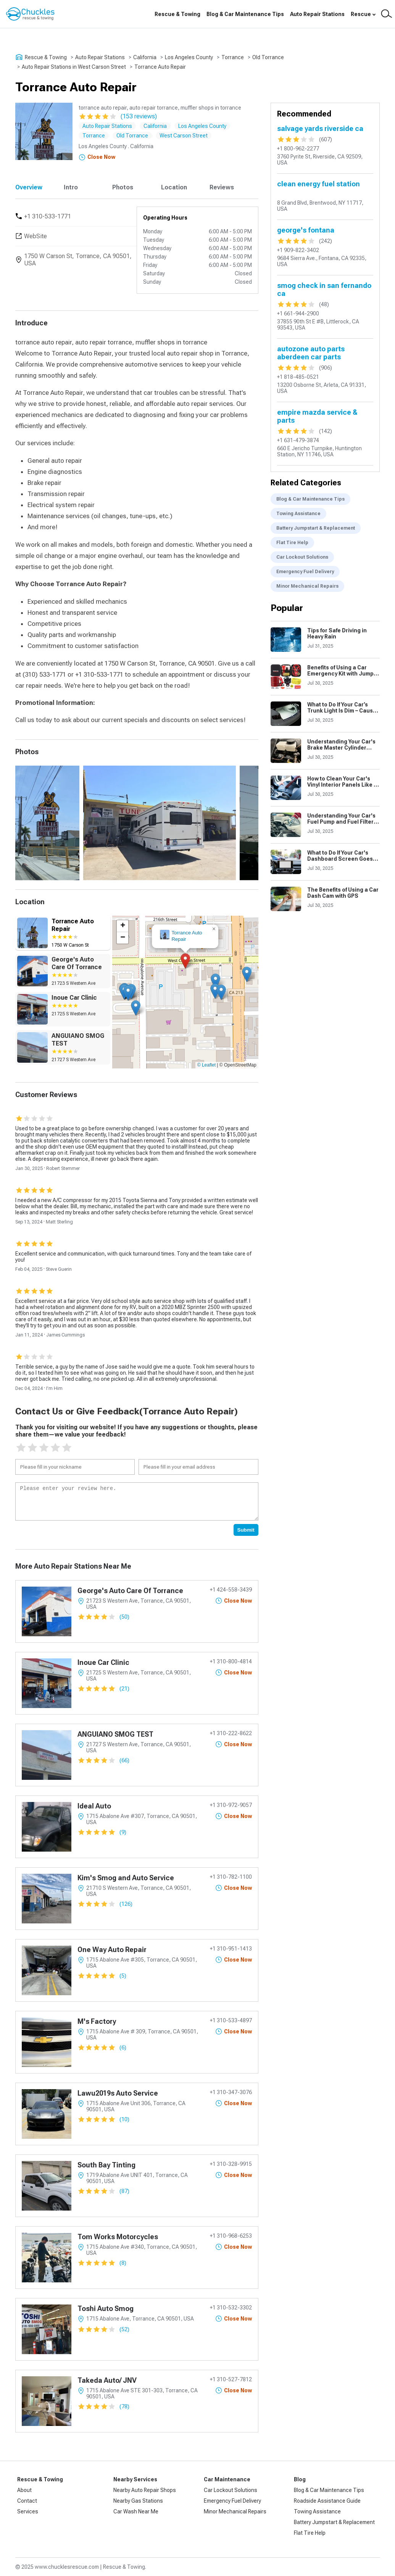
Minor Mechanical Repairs (307, 586)
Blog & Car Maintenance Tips (245, 14)
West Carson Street (184, 136)
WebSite (35, 236)
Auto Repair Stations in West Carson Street (74, 67)
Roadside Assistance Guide (327, 2501)
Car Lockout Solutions (302, 557)
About (24, 2490)
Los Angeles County (189, 57)
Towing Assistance (298, 513)
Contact (27, 2501)
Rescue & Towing (177, 14)
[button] (185, 961)
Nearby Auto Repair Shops (144, 2490)
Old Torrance (268, 57)
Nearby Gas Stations (138, 2501)
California (144, 57)
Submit (246, 1530)
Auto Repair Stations (317, 14)
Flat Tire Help (292, 542)
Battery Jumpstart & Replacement (315, 528)
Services (27, 2511)
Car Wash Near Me (135, 2511)
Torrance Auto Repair (160, 67)
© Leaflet (206, 1065)
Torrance (232, 57)
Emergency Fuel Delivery (305, 571)
